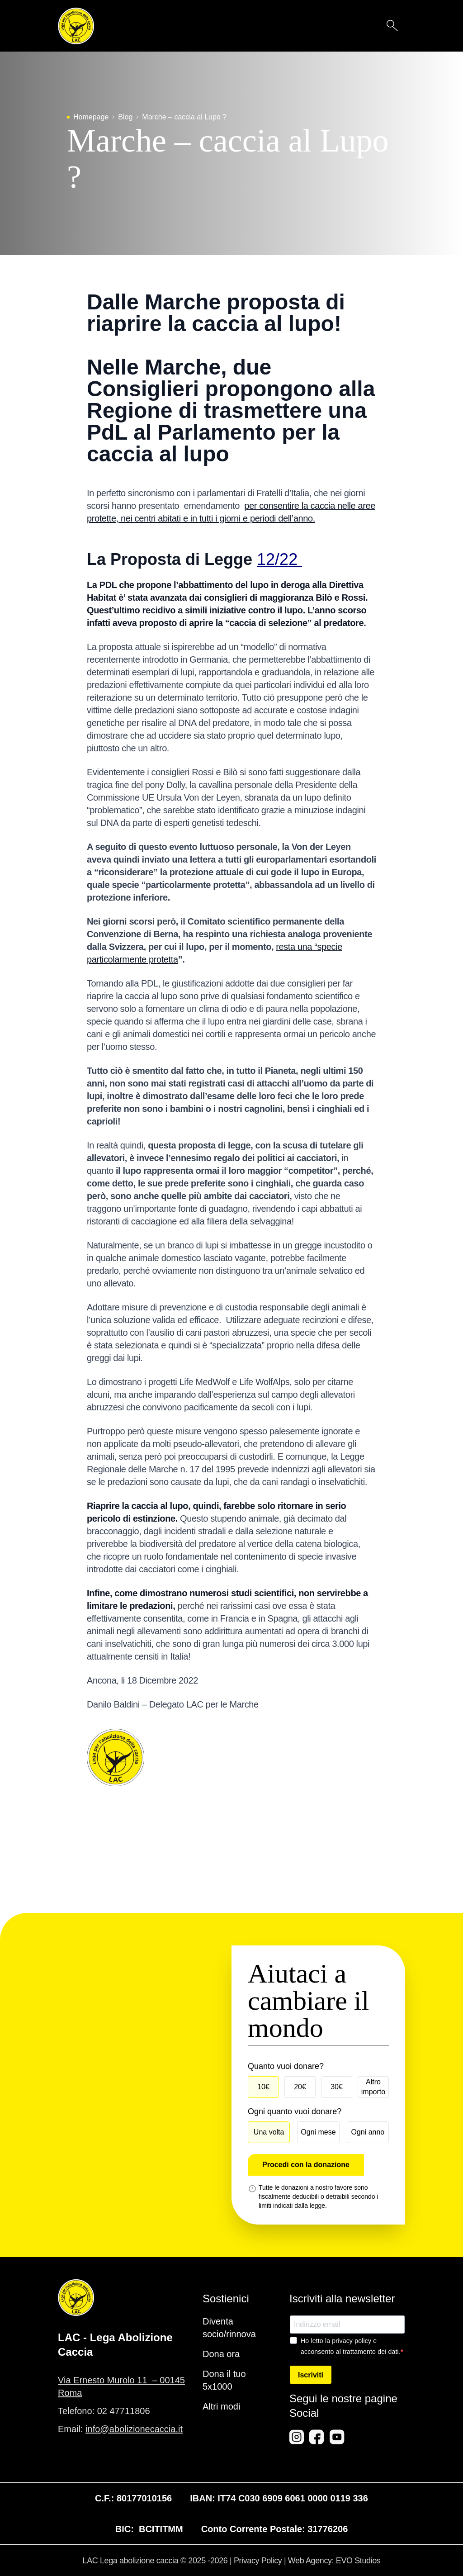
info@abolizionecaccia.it (134, 2429)
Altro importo (373, 2087)
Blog (125, 117)
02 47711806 (123, 2411)
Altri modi (221, 2406)
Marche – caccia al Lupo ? (184, 117)
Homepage (91, 117)
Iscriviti (310, 2375)
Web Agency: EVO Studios (334, 2560)
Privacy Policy (258, 2560)
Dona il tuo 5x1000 (224, 2380)
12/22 (279, 559)
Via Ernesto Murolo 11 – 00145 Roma (121, 2386)
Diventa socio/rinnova (229, 2327)
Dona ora (221, 2354)
